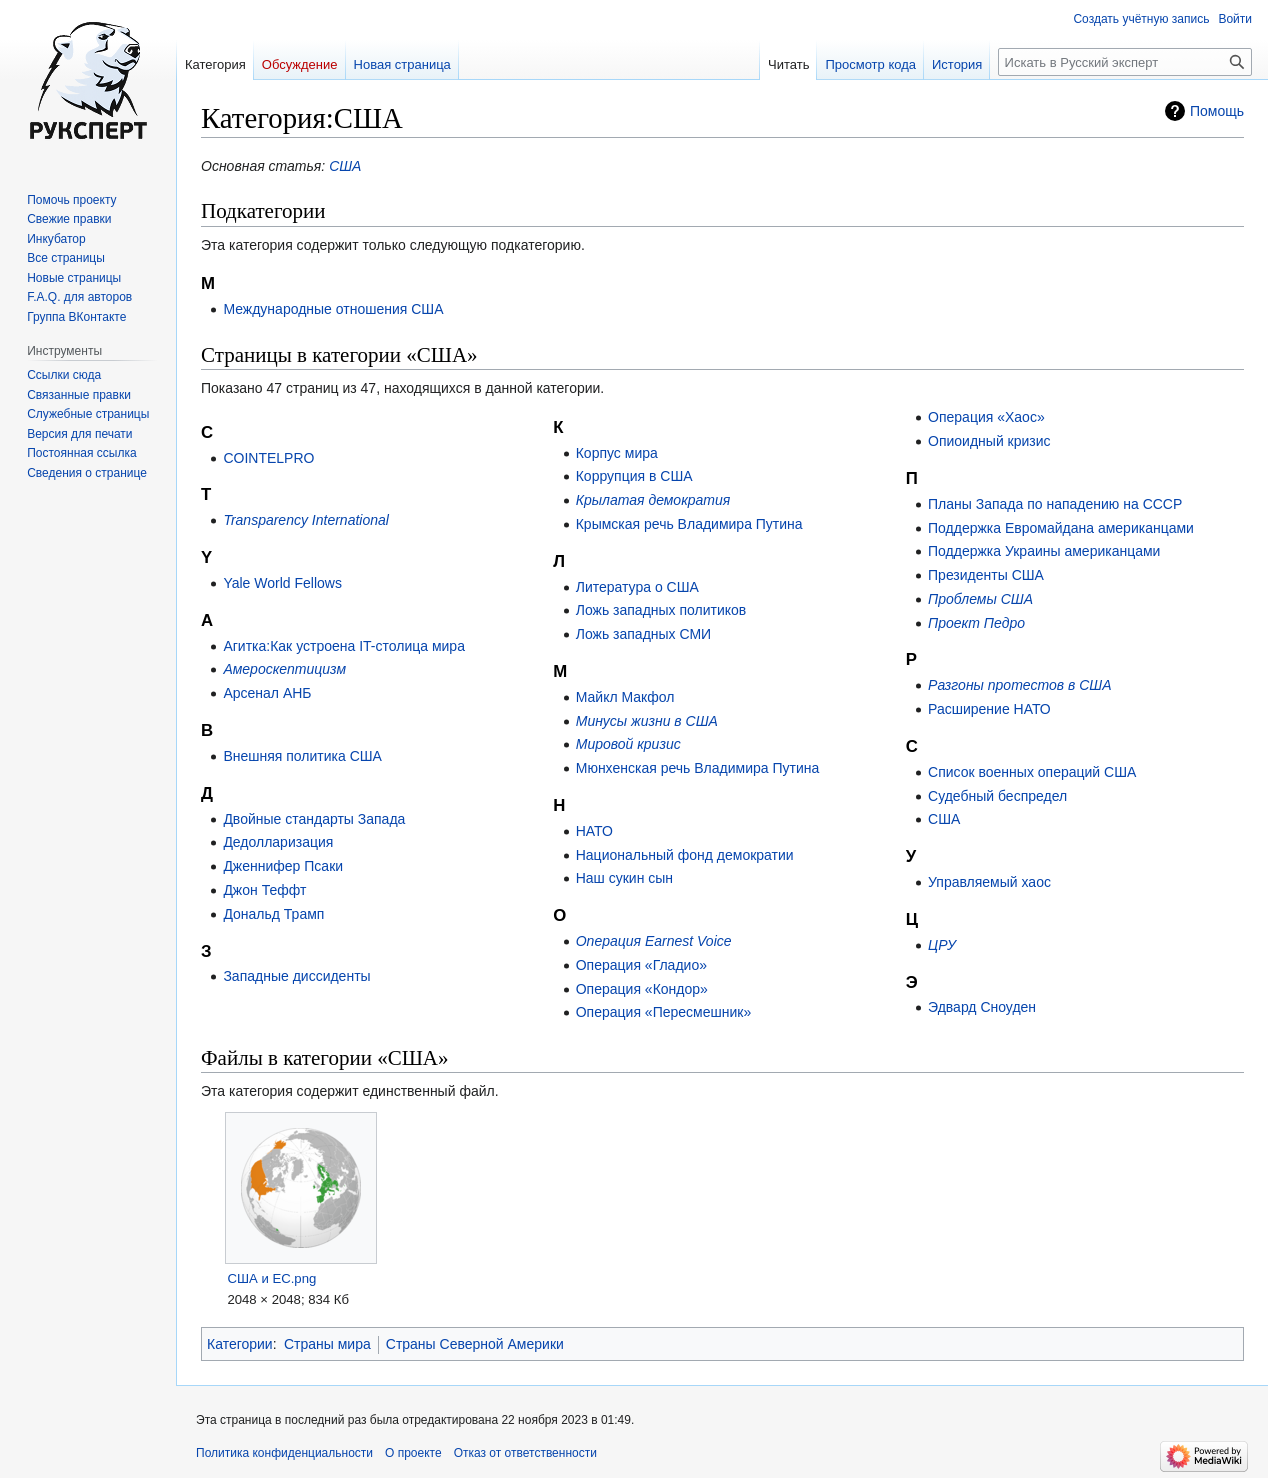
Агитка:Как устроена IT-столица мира (344, 646)
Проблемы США (980, 599)
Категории (240, 1344)
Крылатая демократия (653, 500)
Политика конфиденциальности (284, 1453)
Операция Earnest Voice (654, 941)
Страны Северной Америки (475, 1344)
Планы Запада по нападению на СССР (1055, 504)
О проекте (413, 1453)
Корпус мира (617, 453)
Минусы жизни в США (647, 721)
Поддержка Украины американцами (1044, 551)
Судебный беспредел (997, 796)
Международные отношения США (333, 309)
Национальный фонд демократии (685, 855)
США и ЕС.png (271, 1278)
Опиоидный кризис (989, 441)
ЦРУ (942, 945)
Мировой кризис (628, 744)
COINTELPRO (268, 458)
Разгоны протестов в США (1019, 685)
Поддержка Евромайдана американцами (1061, 528)
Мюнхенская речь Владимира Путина (698, 768)
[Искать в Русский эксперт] (1125, 62)
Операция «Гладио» (641, 965)
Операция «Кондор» (642, 989)
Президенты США (986, 575)
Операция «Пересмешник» (663, 1012)
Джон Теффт (264, 890)
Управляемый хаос (989, 882)
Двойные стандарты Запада (314, 819)
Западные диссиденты (296, 976)
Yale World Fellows (282, 583)
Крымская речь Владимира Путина (689, 524)
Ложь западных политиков (661, 610)
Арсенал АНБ (267, 693)
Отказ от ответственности (525, 1453)
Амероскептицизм (284, 669)
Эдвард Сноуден (982, 1007)
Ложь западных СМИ (643, 634)
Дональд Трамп (273, 914)
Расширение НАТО (989, 709)
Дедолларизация (278, 842)
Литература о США (637, 587)
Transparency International (306, 520)
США (345, 166)
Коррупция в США (634, 476)
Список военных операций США (1032, 772)
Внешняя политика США (302, 756)
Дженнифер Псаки (283, 866)
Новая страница (402, 64)
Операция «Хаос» (986, 417)
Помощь (1217, 111)
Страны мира (327, 1344)
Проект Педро (976, 623)
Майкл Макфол (625, 697)
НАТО (594, 831)
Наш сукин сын (624, 878)
